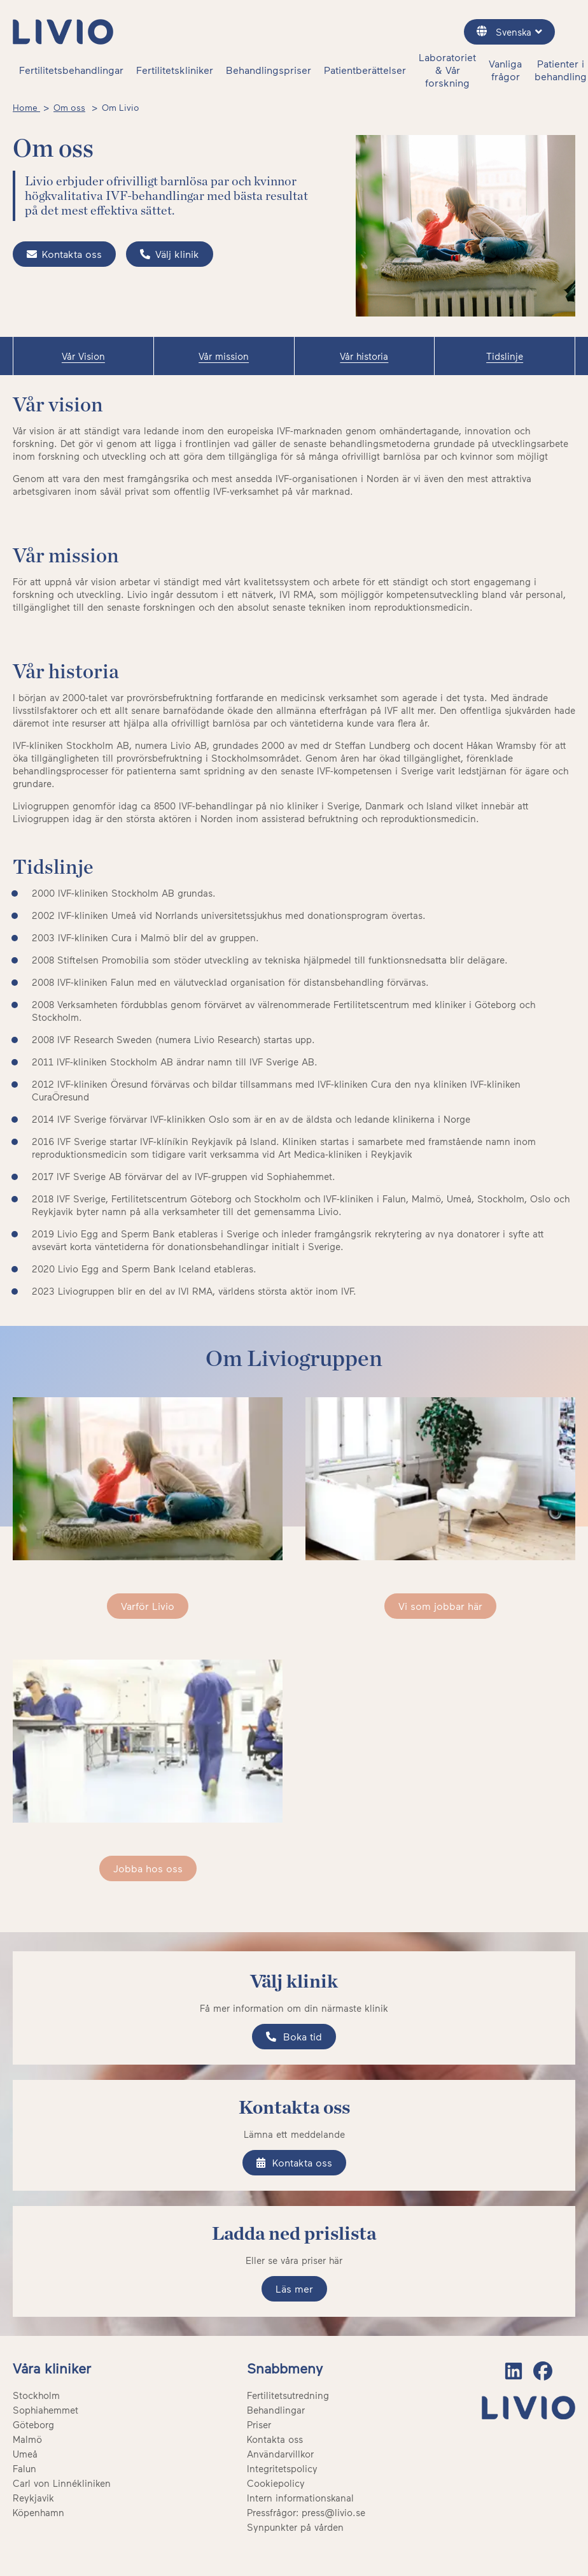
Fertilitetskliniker (174, 70)
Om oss (69, 107)
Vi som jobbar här (440, 1606)
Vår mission (224, 356)
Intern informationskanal (300, 2497)
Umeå (25, 2453)
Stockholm (36, 2395)
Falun (24, 2468)
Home (26, 107)
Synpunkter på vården (295, 2527)
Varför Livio (147, 1606)
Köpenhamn (38, 2512)
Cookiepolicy (276, 2483)
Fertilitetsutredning (288, 2395)
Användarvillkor (280, 2453)
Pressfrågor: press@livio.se (306, 2512)
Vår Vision (83, 356)
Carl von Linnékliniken (62, 2483)
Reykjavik (33, 2497)
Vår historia (364, 356)
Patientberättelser (365, 70)
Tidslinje (504, 356)
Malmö (27, 2439)
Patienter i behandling (561, 69)
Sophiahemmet (45, 2410)
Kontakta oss (64, 254)
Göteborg (33, 2424)
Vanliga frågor (505, 69)
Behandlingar (276, 2410)
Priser (259, 2424)
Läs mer (294, 2288)
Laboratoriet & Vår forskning (447, 70)
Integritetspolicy (282, 2468)
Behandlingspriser (268, 70)
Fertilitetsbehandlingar (71, 70)
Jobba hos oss (148, 1868)
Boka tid (294, 2036)
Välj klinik (169, 254)
